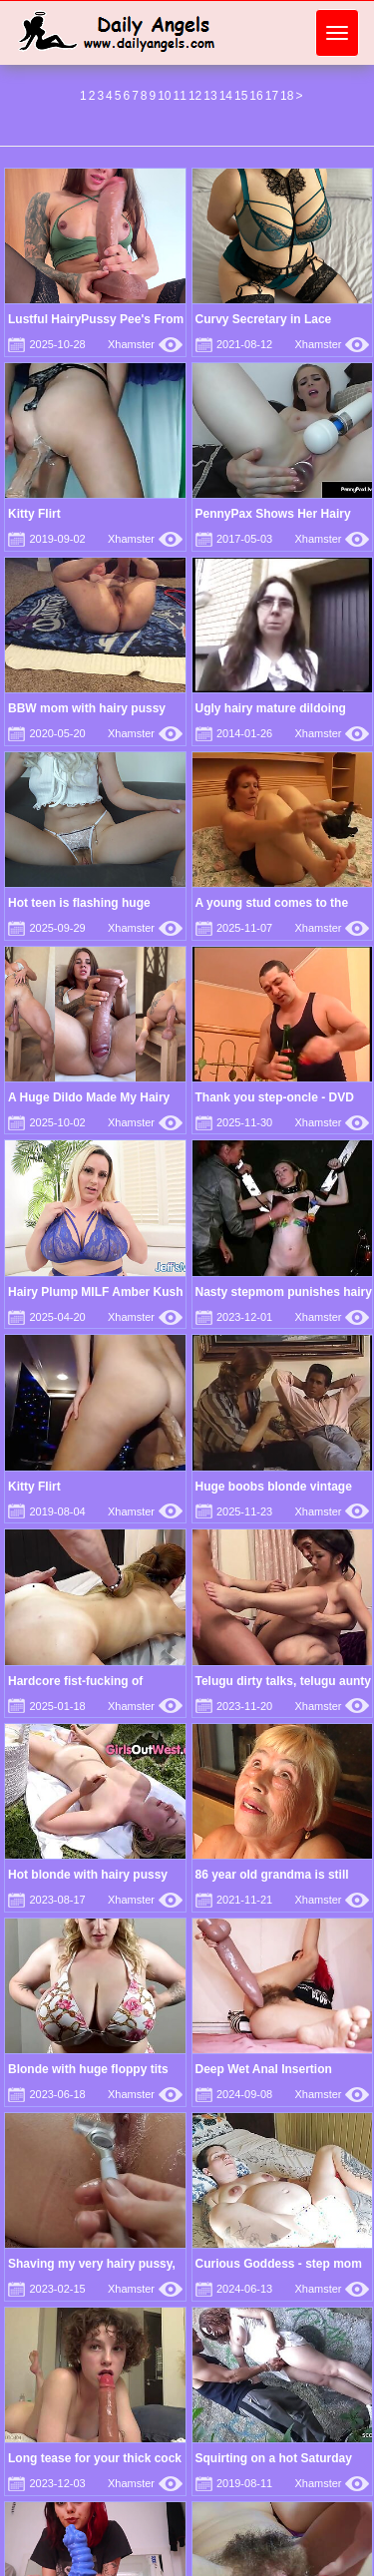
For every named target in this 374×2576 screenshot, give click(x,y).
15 (240, 96)
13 (209, 96)
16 (255, 96)
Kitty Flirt (34, 514)
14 (225, 96)
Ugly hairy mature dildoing (270, 708)
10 (164, 96)
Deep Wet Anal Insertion (263, 2069)
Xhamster (145, 344)
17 (271, 96)
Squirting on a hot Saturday (273, 2458)
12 (194, 96)
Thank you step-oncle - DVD (274, 1097)
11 (180, 96)
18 (286, 96)
